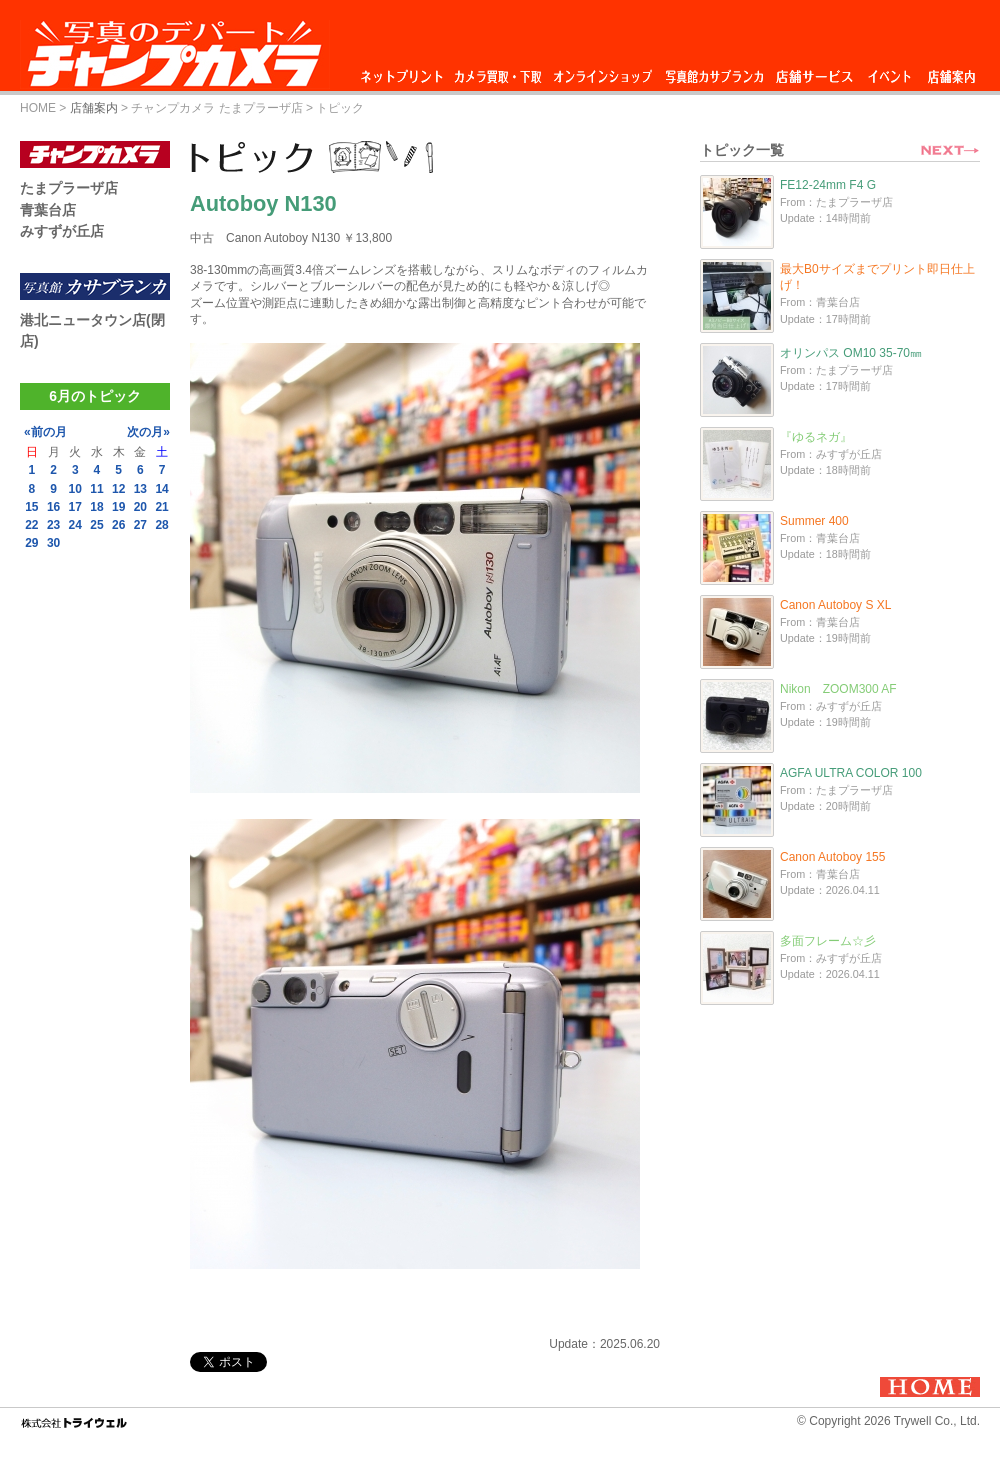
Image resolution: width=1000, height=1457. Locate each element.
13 (140, 489)
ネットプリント (405, 71)
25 (96, 525)
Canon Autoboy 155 (832, 857)
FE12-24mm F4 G (828, 185)
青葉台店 (48, 210)
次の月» (148, 432)
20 (140, 507)
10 (75, 489)
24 (75, 525)
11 (96, 489)
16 (53, 507)
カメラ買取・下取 (499, 71)
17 (75, 507)
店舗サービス (814, 71)
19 (118, 507)
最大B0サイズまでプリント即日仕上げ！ (877, 277)
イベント (890, 71)
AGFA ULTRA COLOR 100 (851, 773)
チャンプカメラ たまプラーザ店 (216, 108)
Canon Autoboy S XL (835, 605)
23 (53, 525)
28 (161, 525)
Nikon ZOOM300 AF (838, 689)
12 (118, 489)
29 (31, 543)
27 (140, 525)
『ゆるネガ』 (816, 437)
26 (118, 525)
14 (161, 489)
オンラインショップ (601, 71)
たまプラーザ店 (69, 188)
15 (31, 507)
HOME (38, 108)
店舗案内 (951, 71)
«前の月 (45, 432)
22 (31, 525)
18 (96, 507)
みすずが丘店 (62, 231)
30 (53, 543)
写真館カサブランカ (714, 71)
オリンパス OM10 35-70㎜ (851, 353)
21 (161, 507)
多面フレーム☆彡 (828, 941)
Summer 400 (814, 521)
